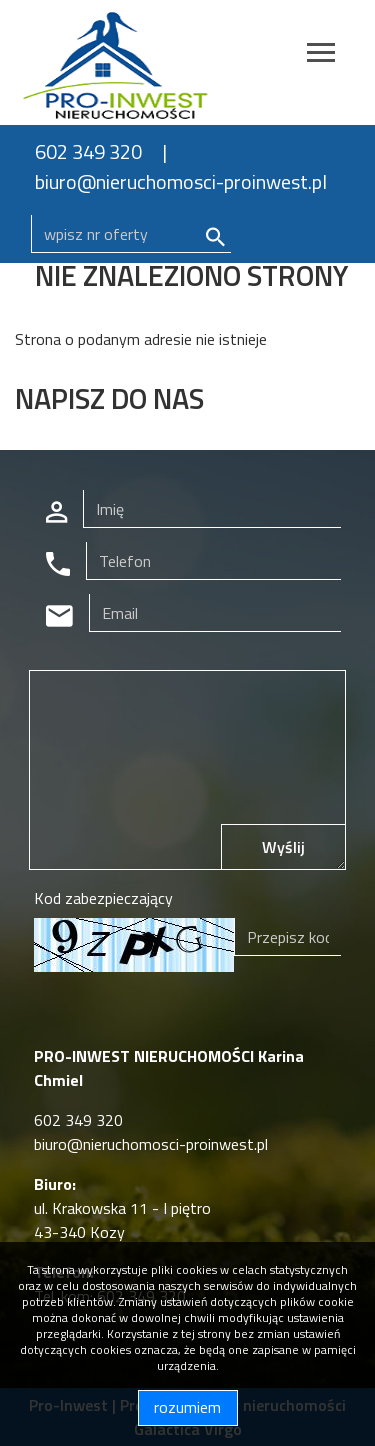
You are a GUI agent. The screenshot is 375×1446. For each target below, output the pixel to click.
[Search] (131, 234)
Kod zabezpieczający (103, 898)
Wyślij (283, 847)
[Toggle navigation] (321, 55)
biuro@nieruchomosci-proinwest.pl (181, 181)
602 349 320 (88, 151)
